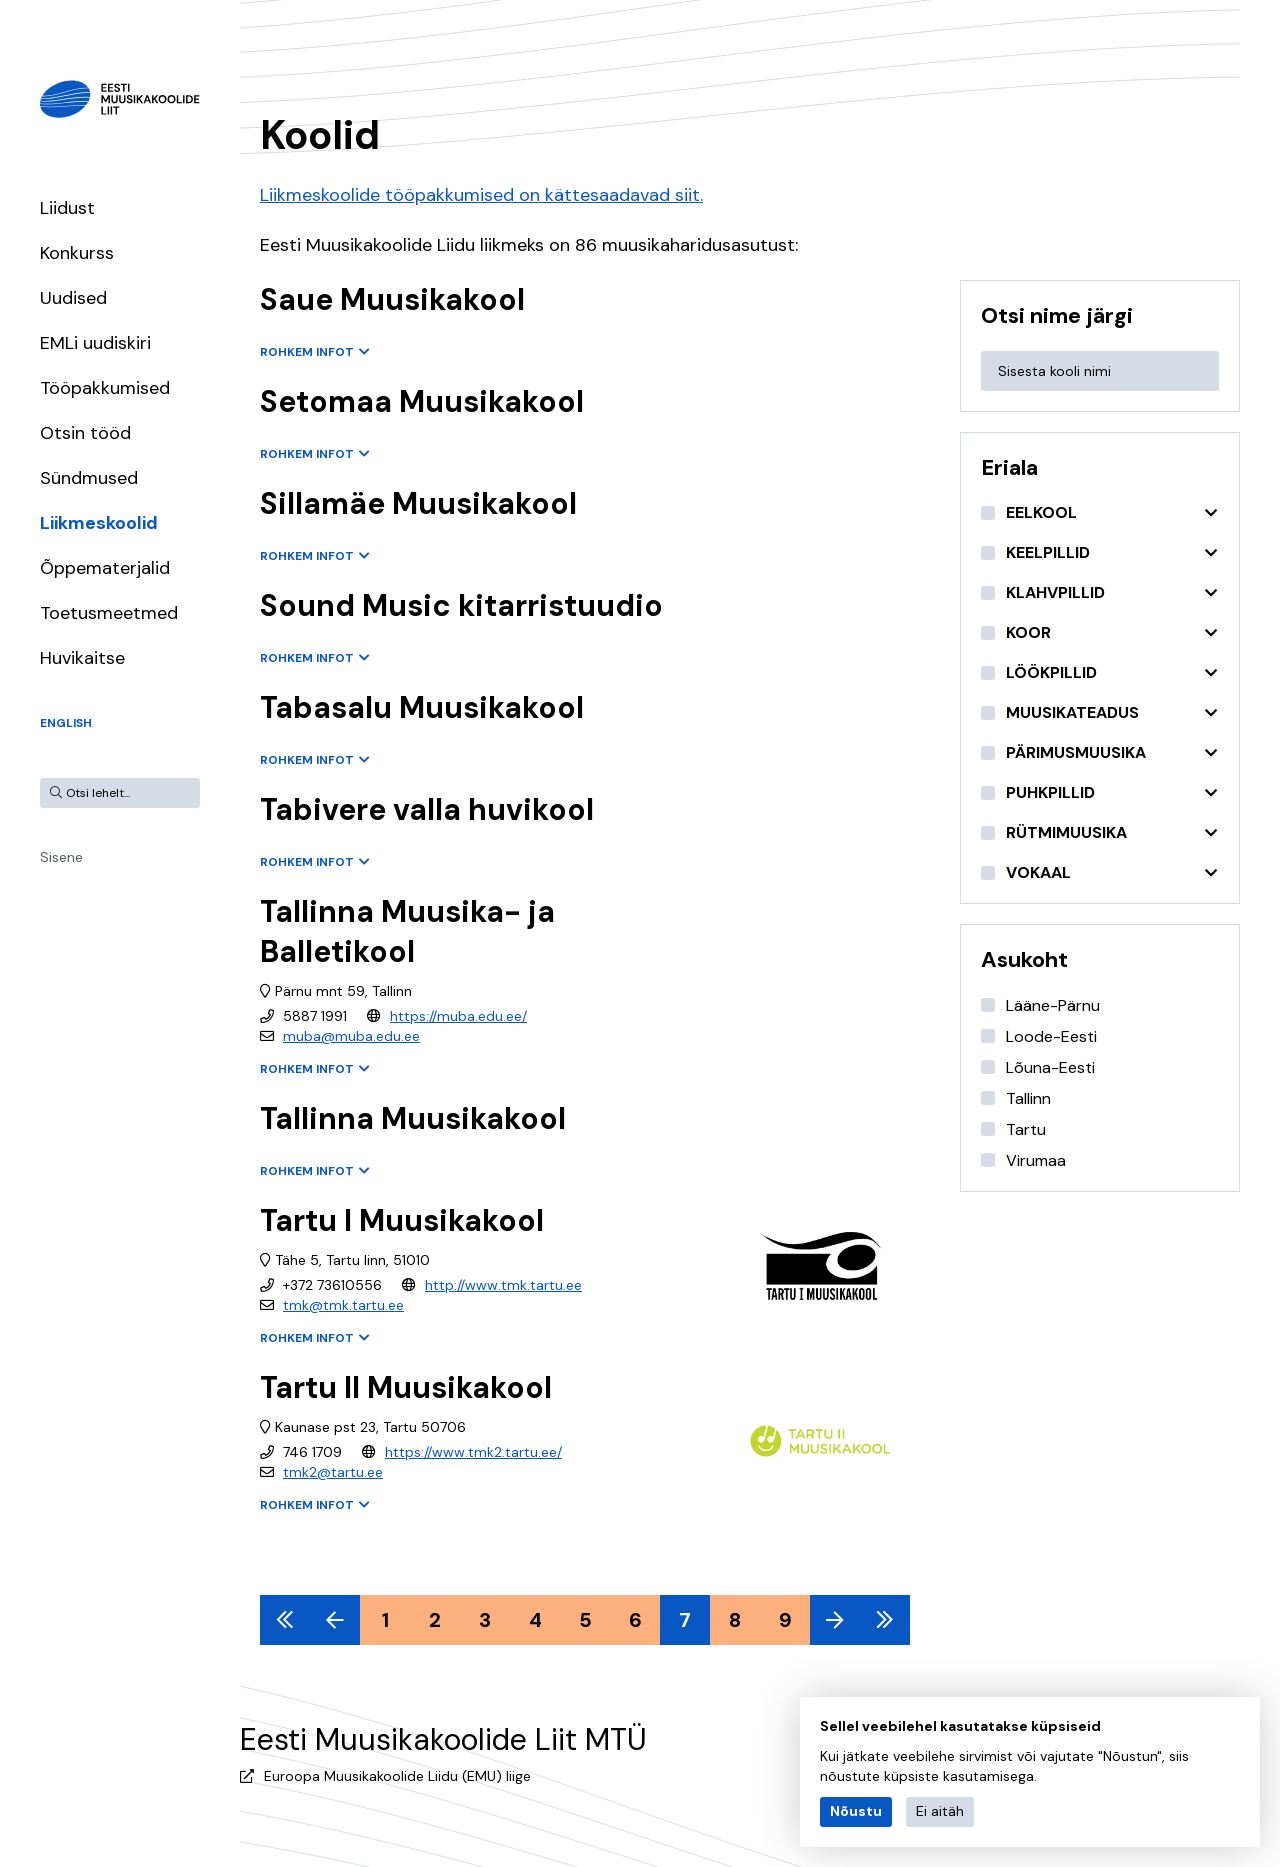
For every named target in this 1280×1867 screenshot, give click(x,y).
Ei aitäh (940, 1811)
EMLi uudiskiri (95, 343)
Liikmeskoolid (99, 523)
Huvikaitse (82, 658)
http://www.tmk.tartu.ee (503, 1285)
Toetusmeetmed (109, 613)
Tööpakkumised (105, 388)
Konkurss (77, 253)
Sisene (61, 857)
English (66, 723)
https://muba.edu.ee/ (458, 1016)
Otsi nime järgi (1057, 315)
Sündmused (89, 478)
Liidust (67, 208)
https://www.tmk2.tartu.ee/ (473, 1452)
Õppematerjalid (105, 568)
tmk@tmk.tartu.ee (343, 1305)
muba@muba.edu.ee (351, 1036)
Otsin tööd (85, 433)
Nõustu (856, 1811)
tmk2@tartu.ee (333, 1472)
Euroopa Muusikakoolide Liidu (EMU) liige (397, 1776)
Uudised (73, 298)
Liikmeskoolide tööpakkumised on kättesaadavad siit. (481, 195)
